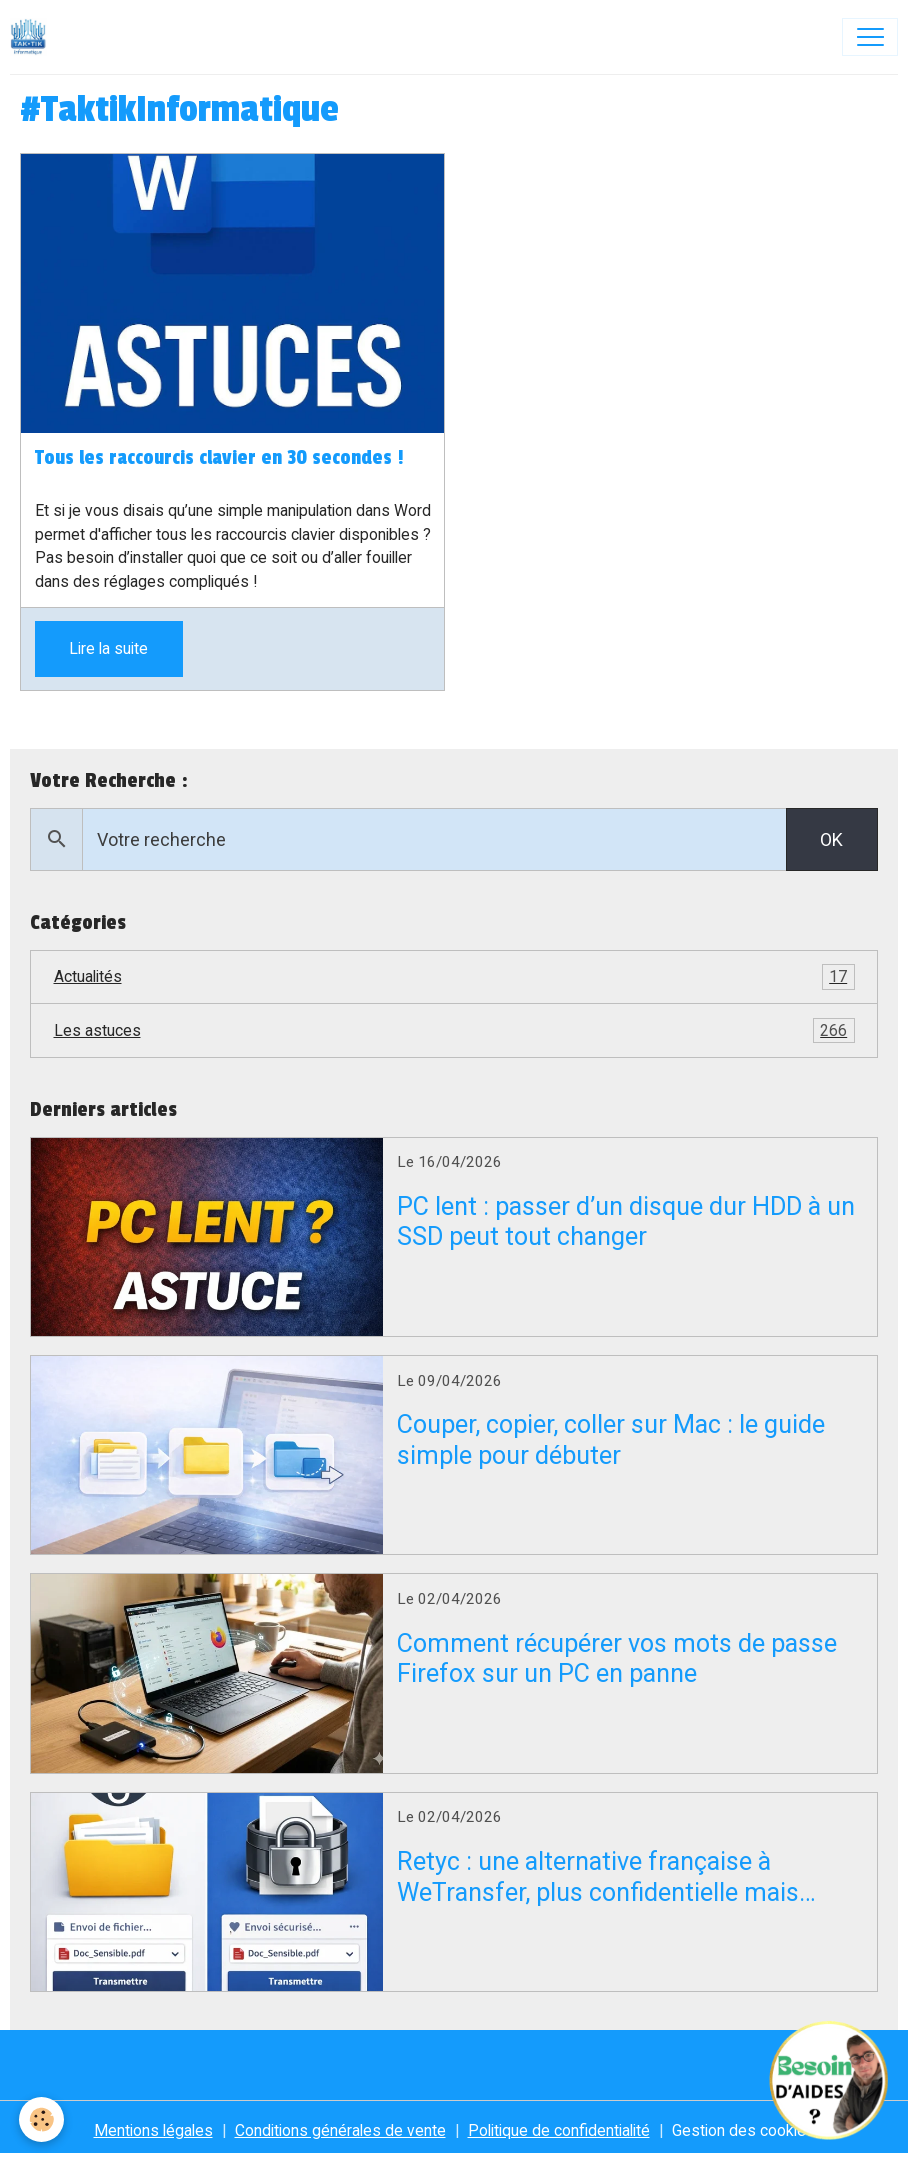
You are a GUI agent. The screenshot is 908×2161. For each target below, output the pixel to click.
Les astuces (454, 1031)
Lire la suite (108, 648)
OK (831, 839)
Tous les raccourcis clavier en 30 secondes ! (219, 458)
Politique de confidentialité (559, 2130)
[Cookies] (42, 2119)
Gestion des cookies (743, 2130)
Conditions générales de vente (340, 2130)
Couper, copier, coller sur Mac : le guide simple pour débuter (611, 1439)
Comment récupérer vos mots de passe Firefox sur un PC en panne (617, 1658)
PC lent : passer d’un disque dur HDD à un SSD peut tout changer (626, 1221)
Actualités (454, 977)
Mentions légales (153, 2130)
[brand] (33, 37)
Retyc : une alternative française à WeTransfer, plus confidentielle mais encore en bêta (598, 1877)
